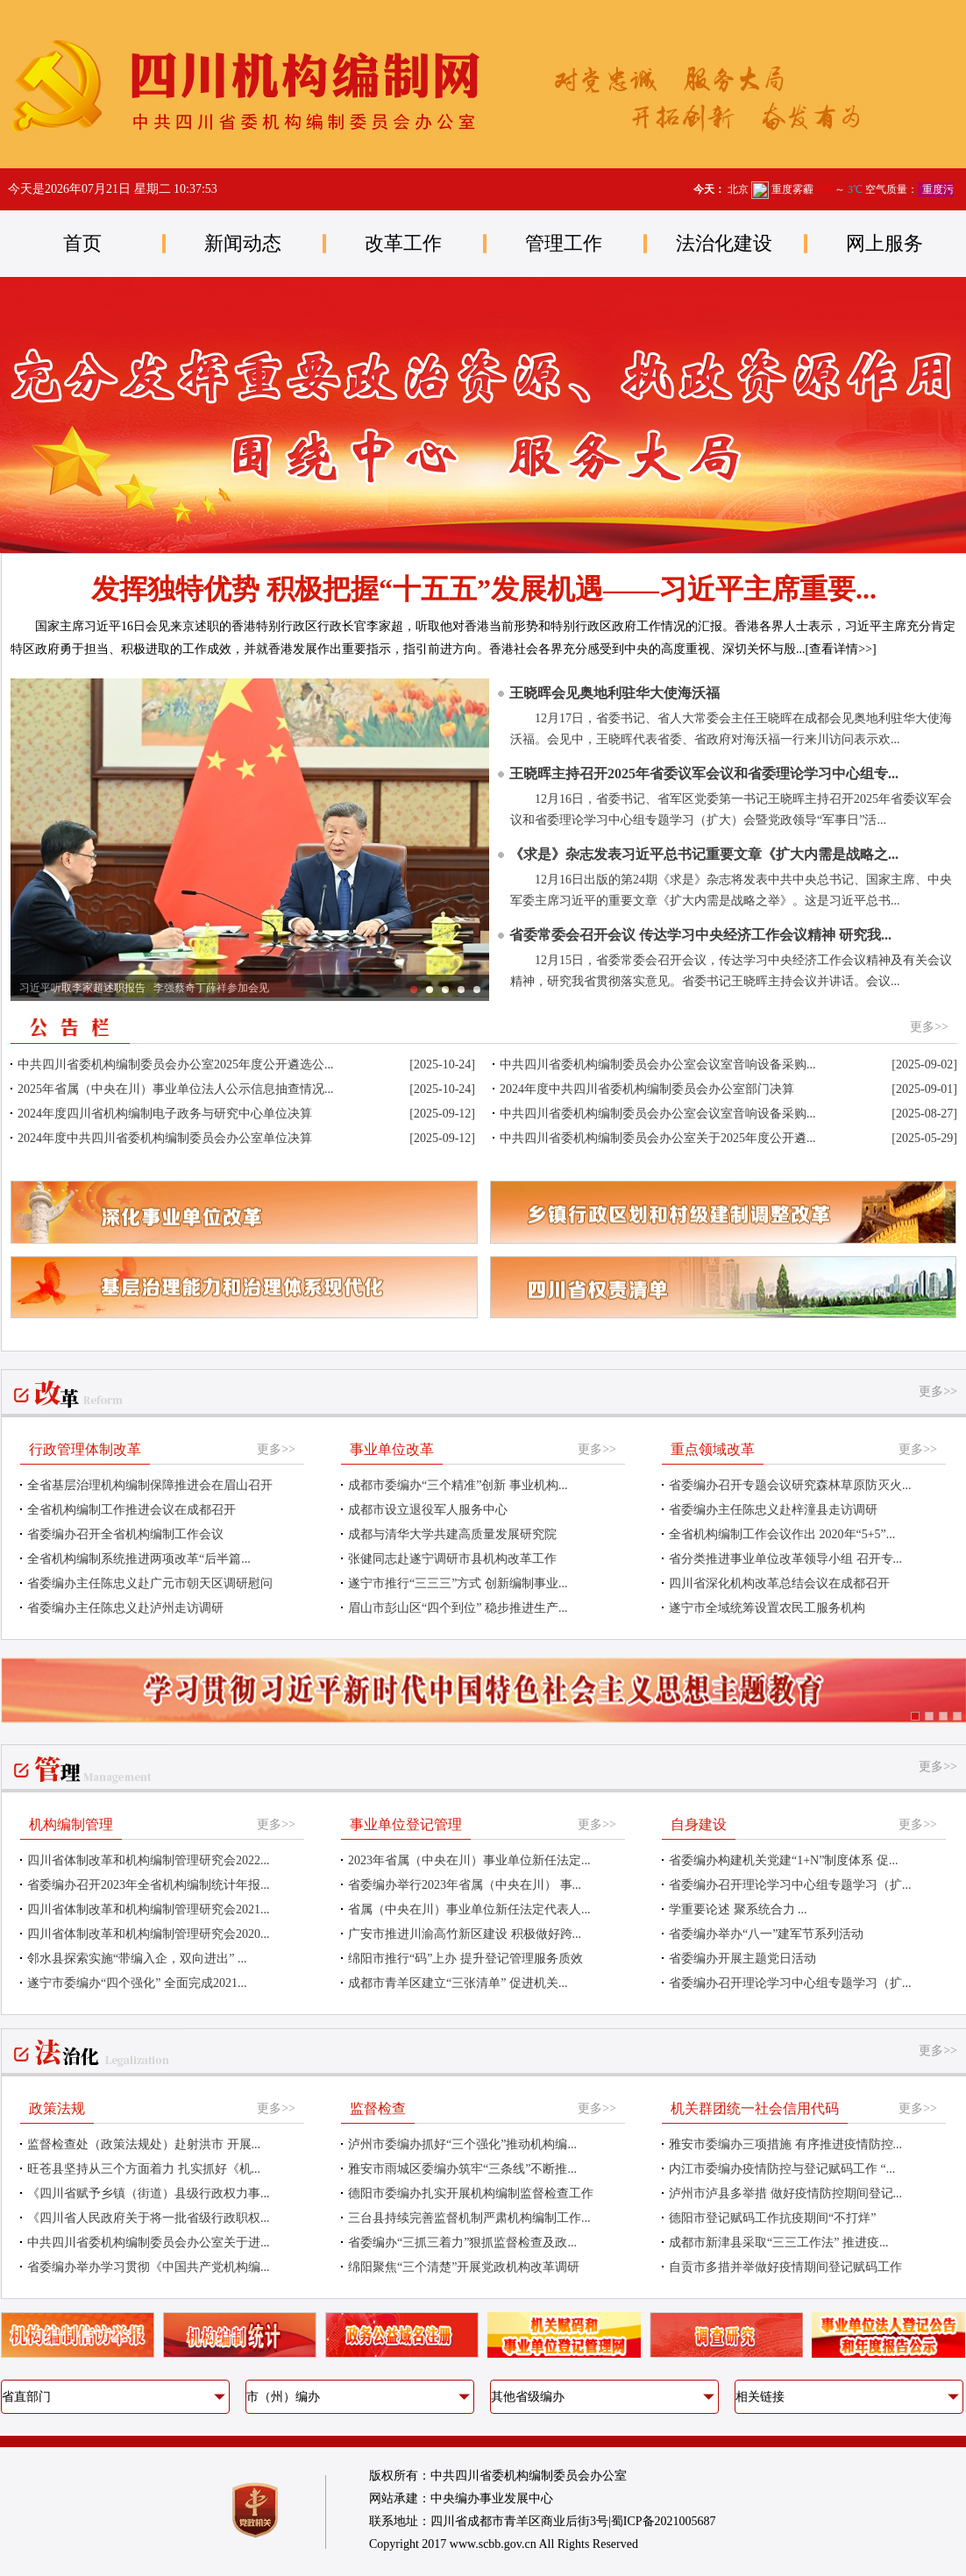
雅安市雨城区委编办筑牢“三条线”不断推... (462, 2168)
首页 (82, 243)
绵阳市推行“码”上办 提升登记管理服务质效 (465, 1958)
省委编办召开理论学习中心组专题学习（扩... (790, 1884)
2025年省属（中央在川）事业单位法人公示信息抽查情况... (176, 1089)
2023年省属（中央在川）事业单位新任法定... (469, 1860)
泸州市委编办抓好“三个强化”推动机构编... (462, 2144)
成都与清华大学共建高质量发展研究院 (452, 1534)
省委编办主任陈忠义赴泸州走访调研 (125, 1607)
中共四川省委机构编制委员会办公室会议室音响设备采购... (658, 1064)
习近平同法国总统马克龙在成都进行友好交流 (445, 989)
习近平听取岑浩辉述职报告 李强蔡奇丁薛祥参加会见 (429, 989)
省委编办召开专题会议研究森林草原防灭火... (790, 1485)
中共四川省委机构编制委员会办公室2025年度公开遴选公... (176, 1064)
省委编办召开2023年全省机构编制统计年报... (148, 1884)
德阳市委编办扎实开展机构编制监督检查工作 (470, 2193)
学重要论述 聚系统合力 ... (738, 1909)
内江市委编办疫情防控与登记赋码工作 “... (782, 2168)
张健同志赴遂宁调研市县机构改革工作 (452, 1558)
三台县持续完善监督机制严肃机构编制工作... (469, 2218)
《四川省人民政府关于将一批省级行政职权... (148, 2218)
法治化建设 (724, 243)
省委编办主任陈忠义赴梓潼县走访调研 (773, 1509)
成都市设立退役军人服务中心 (428, 1509)
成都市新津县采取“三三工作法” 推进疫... (778, 2242)
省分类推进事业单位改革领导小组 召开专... (785, 1558)
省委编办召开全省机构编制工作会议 (125, 1534)
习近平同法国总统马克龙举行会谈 (461, 989)
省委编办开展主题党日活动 (742, 1958)
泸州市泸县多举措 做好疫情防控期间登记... (785, 2193)
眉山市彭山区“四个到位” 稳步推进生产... (457, 1607)
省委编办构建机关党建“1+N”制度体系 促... (783, 1860)
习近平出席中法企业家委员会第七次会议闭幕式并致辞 (476, 989)
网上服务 (884, 243)
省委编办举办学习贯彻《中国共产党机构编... (148, 2267)
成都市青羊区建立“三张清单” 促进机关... (457, 1983)
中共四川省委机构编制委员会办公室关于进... (148, 2242)
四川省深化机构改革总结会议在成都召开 (779, 1583)
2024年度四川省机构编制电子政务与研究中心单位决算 (165, 1113)
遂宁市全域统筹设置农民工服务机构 (767, 1607)
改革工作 (403, 243)
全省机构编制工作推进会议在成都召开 (131, 1509)
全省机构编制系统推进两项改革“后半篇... (139, 1558)
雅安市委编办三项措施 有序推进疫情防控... (785, 2144)
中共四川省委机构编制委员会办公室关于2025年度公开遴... (658, 1138)
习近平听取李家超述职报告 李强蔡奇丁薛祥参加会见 (144, 988)
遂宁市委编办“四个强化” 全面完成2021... (136, 1983)
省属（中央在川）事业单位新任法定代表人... (469, 1909)
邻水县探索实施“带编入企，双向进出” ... (136, 1958)
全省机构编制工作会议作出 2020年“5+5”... (782, 1534)
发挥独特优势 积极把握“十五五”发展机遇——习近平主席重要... (484, 589)
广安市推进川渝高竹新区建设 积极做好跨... (464, 1934)
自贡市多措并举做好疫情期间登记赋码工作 (785, 2267)
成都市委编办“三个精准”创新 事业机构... (457, 1485)
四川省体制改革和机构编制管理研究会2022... (148, 1860)
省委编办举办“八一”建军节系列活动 (766, 1934)
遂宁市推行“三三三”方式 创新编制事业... (457, 1583)
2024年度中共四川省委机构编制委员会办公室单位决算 (165, 1138)
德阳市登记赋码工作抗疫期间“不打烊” (772, 2218)
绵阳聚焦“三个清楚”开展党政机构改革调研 (463, 2267)
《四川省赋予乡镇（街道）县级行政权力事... (148, 2193)
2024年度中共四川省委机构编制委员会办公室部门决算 (647, 1089)
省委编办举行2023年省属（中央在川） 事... (464, 1884)
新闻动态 (242, 243)
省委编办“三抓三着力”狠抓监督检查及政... (462, 2242)
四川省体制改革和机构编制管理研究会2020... (148, 1934)
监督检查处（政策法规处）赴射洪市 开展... (143, 2144)
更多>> (929, 1026)
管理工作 (563, 243)
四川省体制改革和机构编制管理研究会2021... (148, 1909)
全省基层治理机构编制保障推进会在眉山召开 (150, 1485)
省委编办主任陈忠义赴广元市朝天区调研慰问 (150, 1583)
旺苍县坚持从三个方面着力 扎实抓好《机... (143, 2168)
